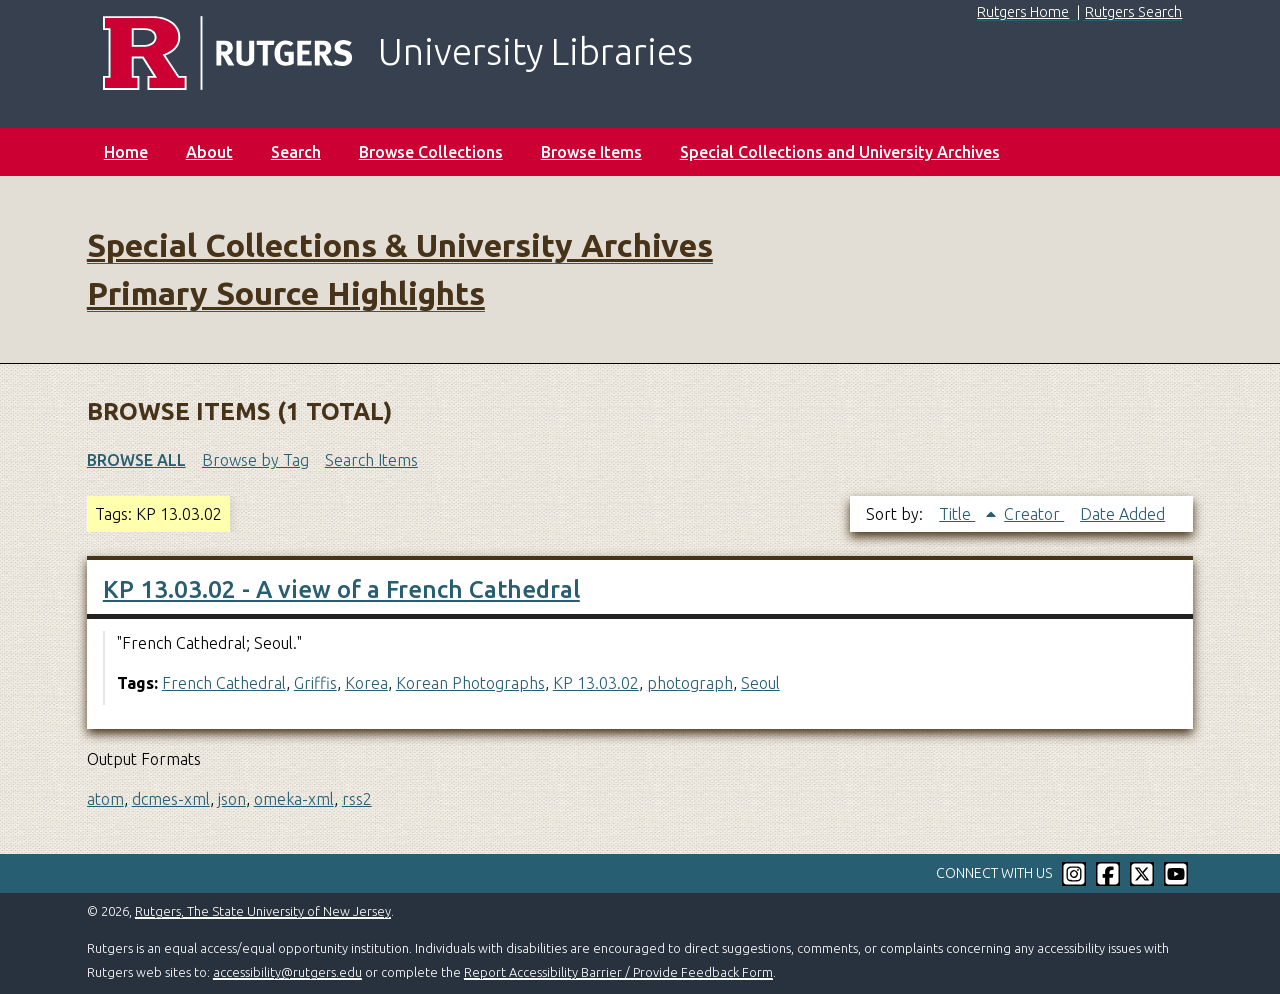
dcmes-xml (171, 799)
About (209, 152)
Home (126, 152)
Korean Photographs (470, 683)
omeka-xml (294, 799)
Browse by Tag (255, 460)
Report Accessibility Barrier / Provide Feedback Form (618, 972)
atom (105, 799)
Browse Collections (431, 152)
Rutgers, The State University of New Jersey (263, 911)
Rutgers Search (1133, 12)
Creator (1034, 514)
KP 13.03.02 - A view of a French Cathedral (341, 589)
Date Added (1122, 514)
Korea (366, 683)
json (232, 799)
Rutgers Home (1023, 12)
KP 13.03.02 (596, 683)
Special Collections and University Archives (840, 152)
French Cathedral (224, 683)
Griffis (315, 683)
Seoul (760, 683)
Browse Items (591, 152)
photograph (690, 683)
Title (957, 514)
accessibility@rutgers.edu (287, 972)
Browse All (136, 460)
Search (296, 152)
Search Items (371, 460)
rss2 (357, 799)
